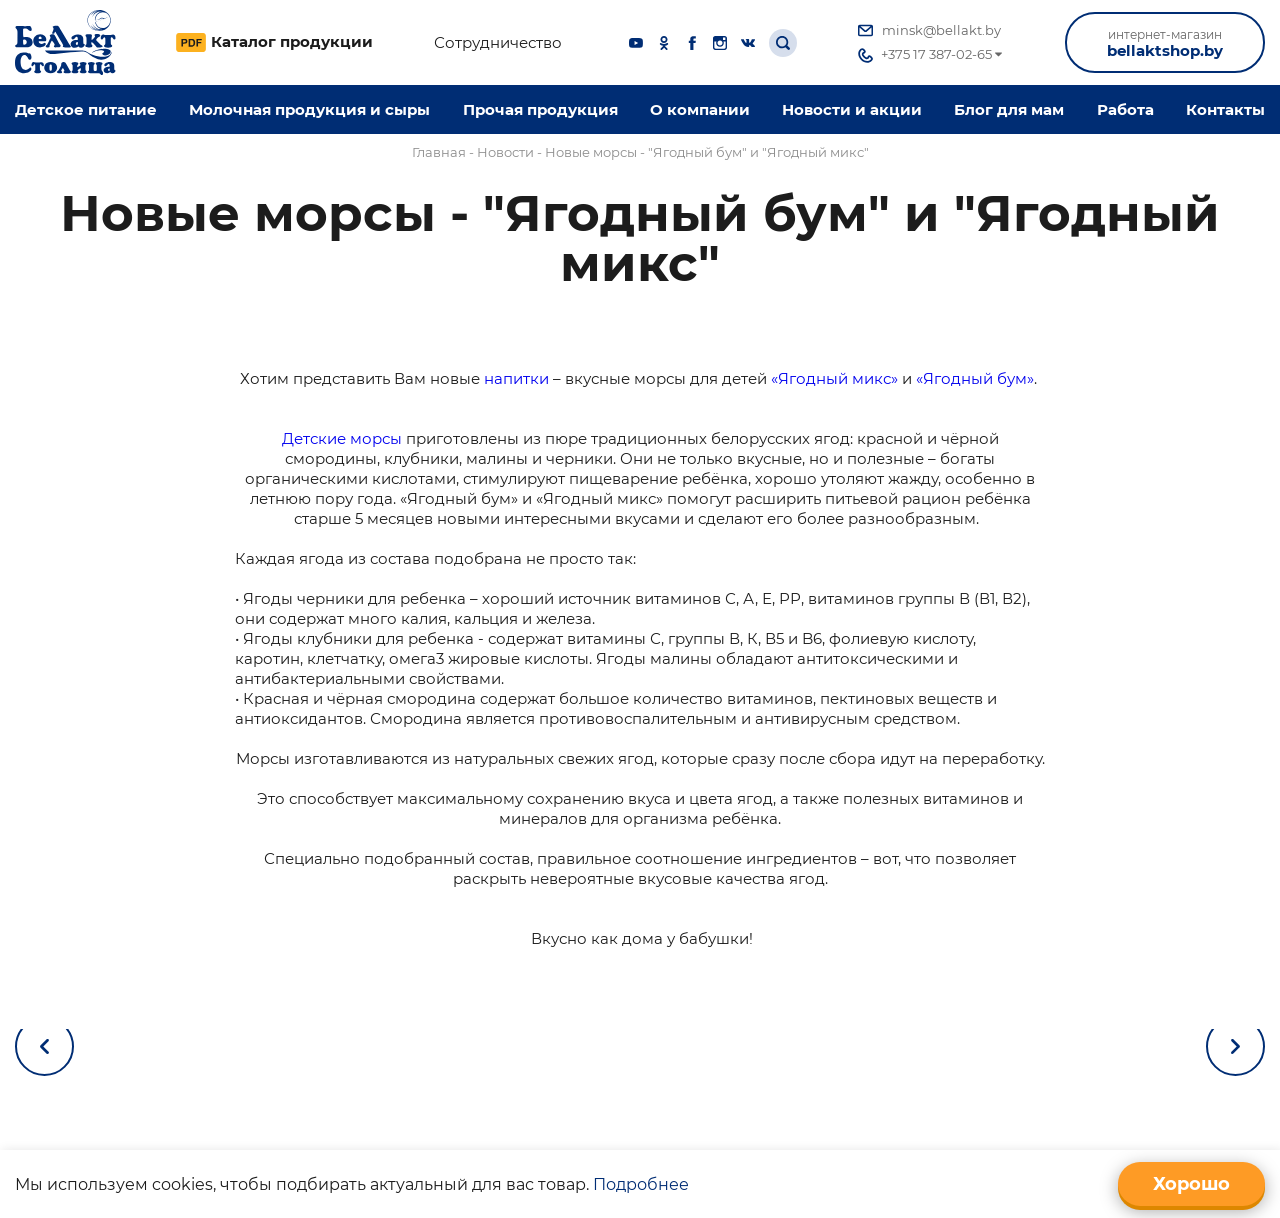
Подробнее (641, 1184)
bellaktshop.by (1165, 43)
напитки (516, 378)
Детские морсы (342, 438)
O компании (700, 109)
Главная (439, 152)
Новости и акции (852, 109)
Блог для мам (1009, 109)
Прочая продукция (540, 109)
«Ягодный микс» (834, 378)
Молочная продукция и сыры (309, 109)
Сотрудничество (498, 43)
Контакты (1225, 109)
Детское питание (86, 109)
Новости (505, 152)
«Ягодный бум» (975, 378)
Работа (1125, 109)
